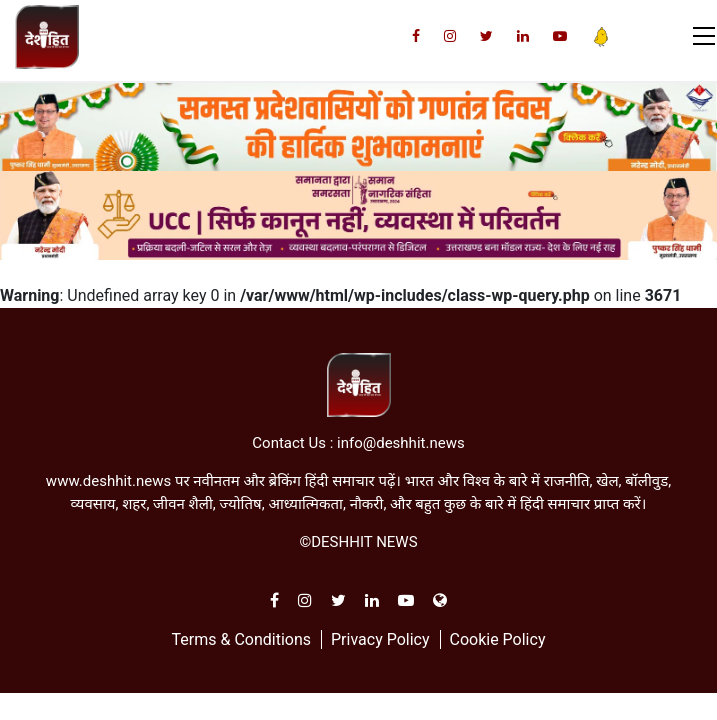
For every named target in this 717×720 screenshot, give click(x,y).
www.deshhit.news (108, 481)
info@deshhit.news (401, 443)
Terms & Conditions (242, 639)
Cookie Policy (497, 639)
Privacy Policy (380, 639)
